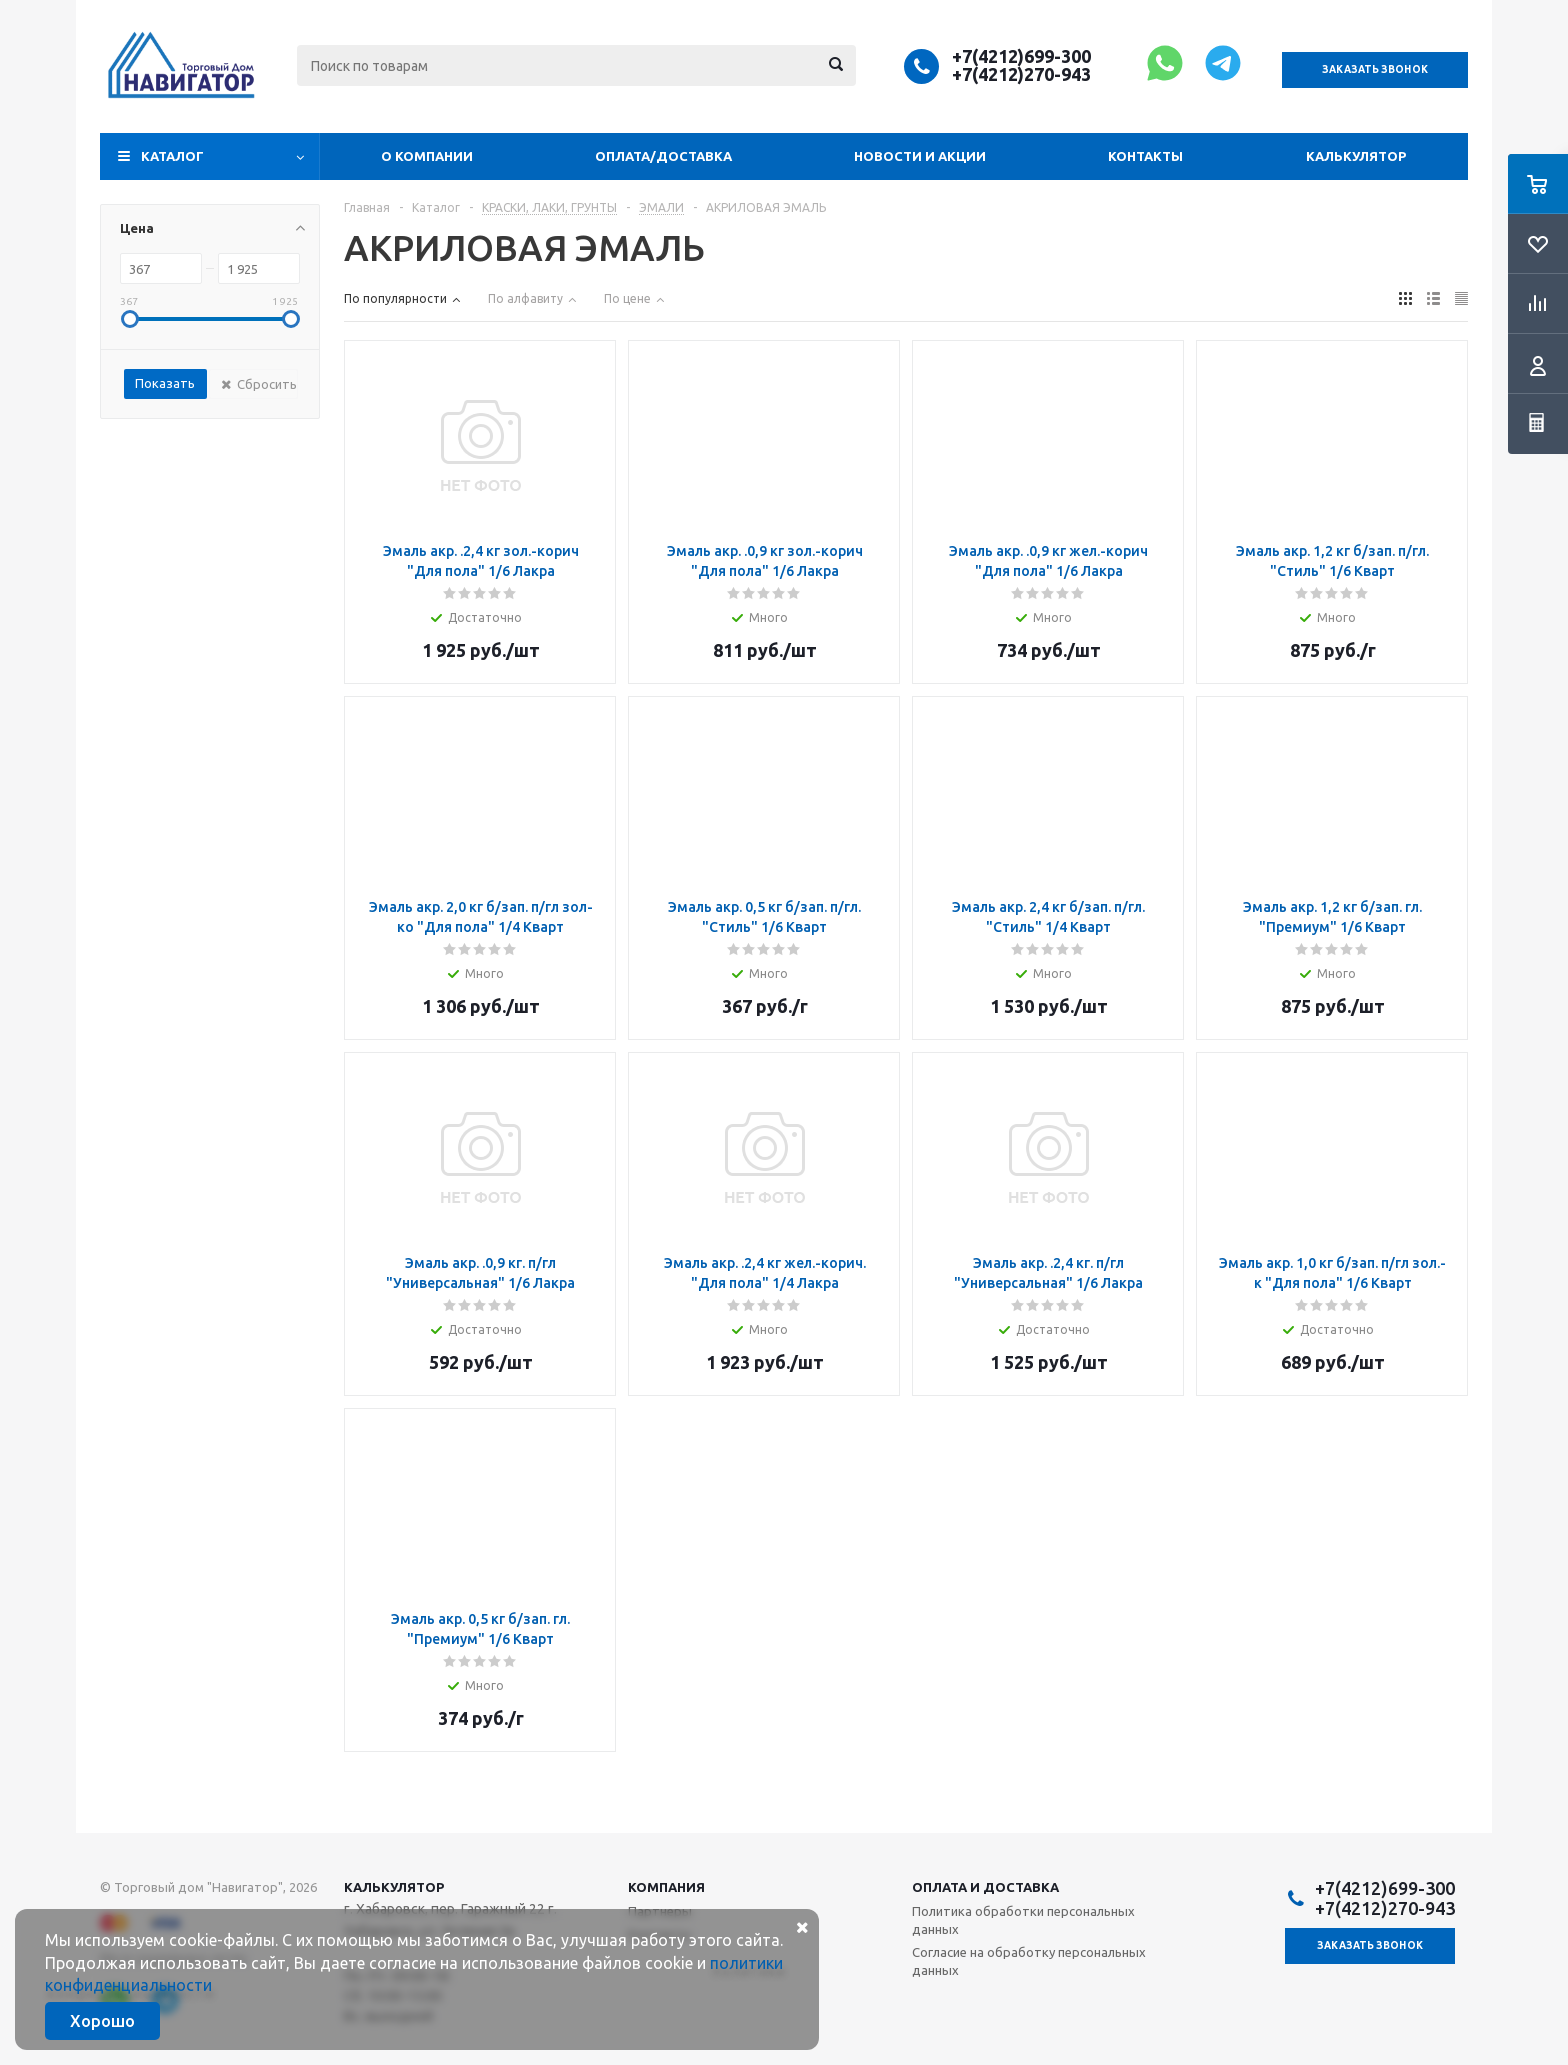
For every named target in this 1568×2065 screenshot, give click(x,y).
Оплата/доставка (663, 156)
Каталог (172, 156)
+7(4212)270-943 (1021, 74)
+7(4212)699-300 (1021, 56)
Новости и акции (920, 156)
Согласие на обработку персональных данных (1029, 1961)
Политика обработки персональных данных (1023, 1920)
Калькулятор (1356, 156)
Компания (666, 1887)
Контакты (1145, 156)
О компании (427, 156)
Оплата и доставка (985, 1887)
